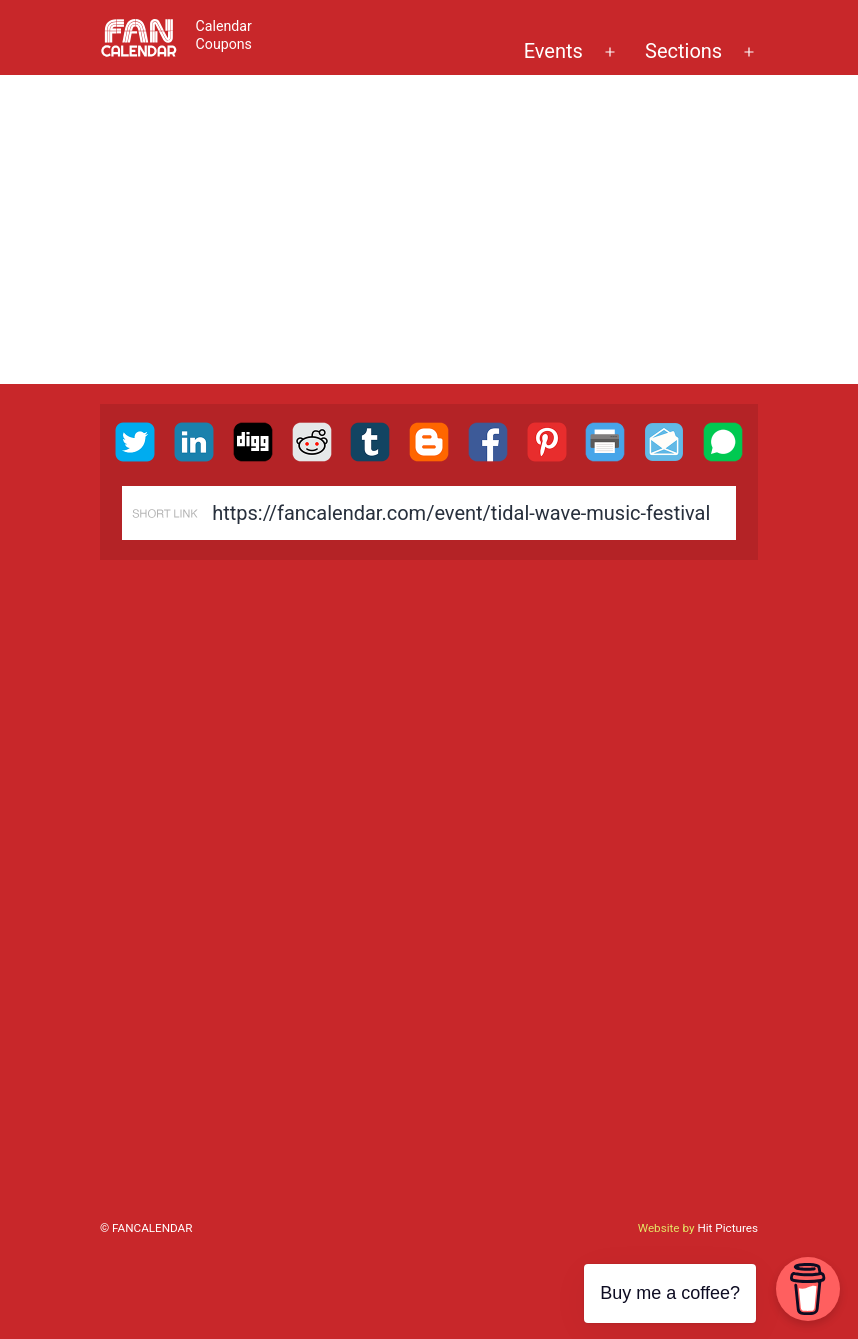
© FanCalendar (146, 1228)
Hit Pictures (727, 1228)
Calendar (224, 26)
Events (553, 51)
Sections (683, 51)
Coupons (224, 44)
